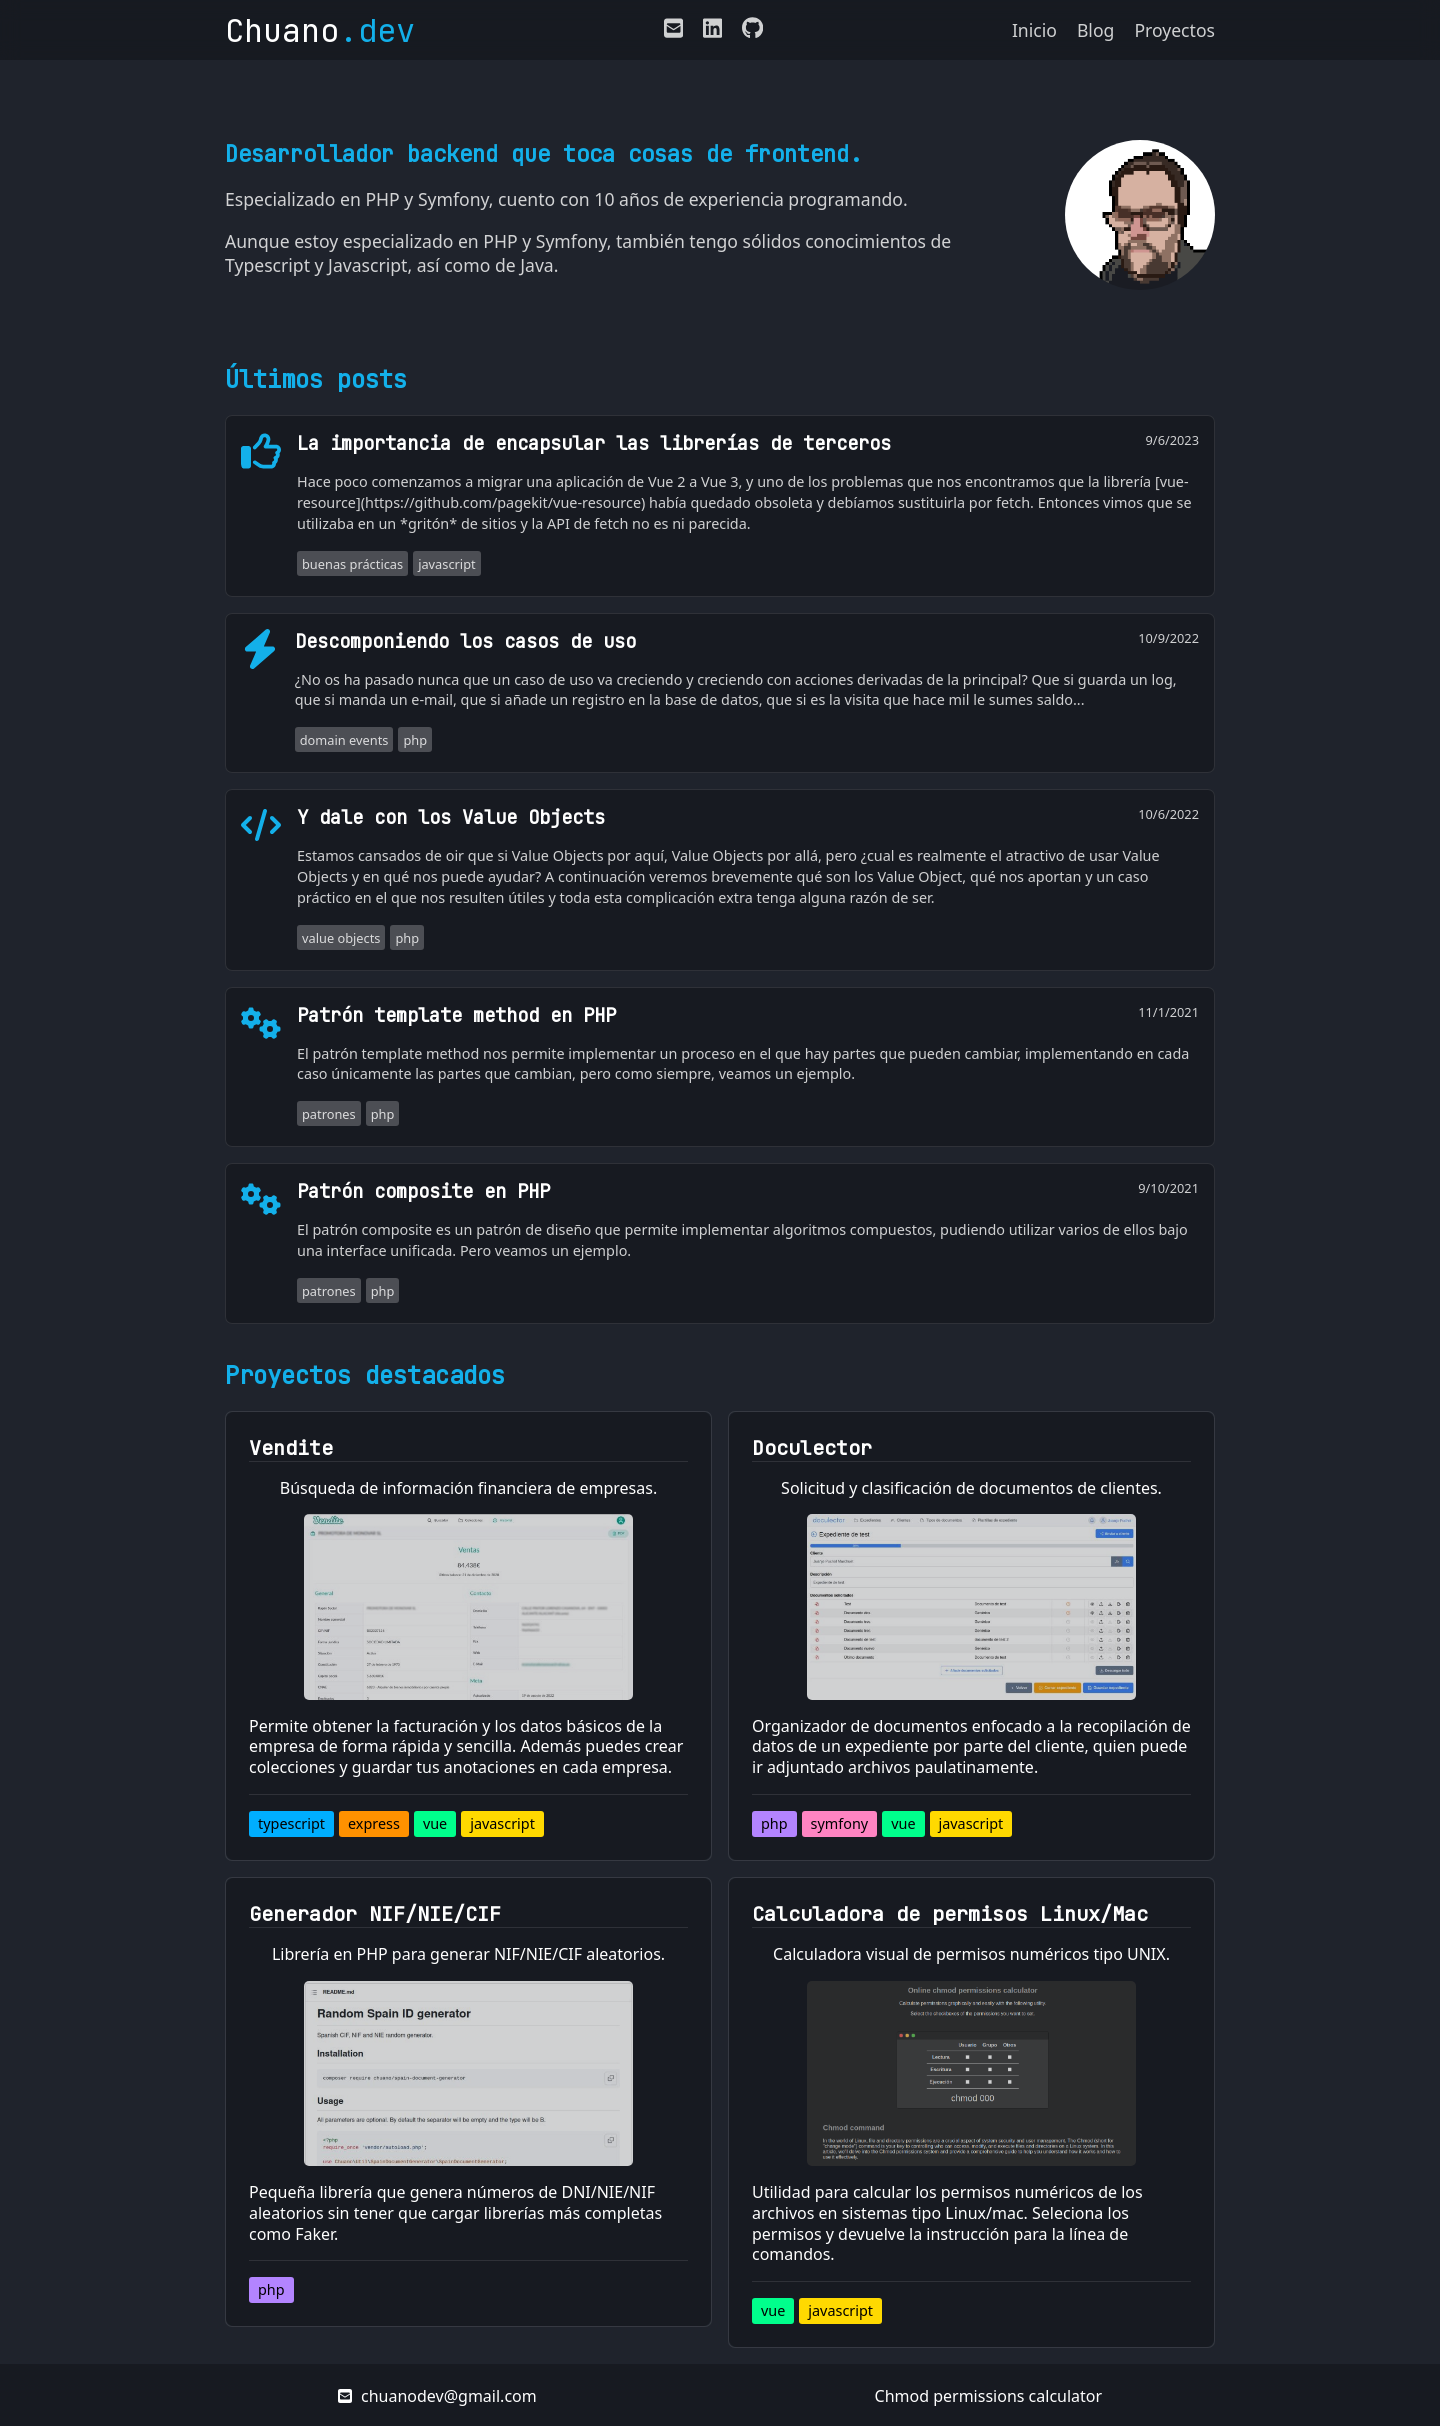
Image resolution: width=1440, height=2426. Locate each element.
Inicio (1034, 30)
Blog (1095, 30)
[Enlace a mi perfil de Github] (747, 32)
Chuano (320, 30)
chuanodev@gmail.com (437, 2396)
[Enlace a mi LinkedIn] (712, 32)
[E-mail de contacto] (673, 32)
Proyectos (1174, 30)
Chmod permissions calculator (989, 2396)
